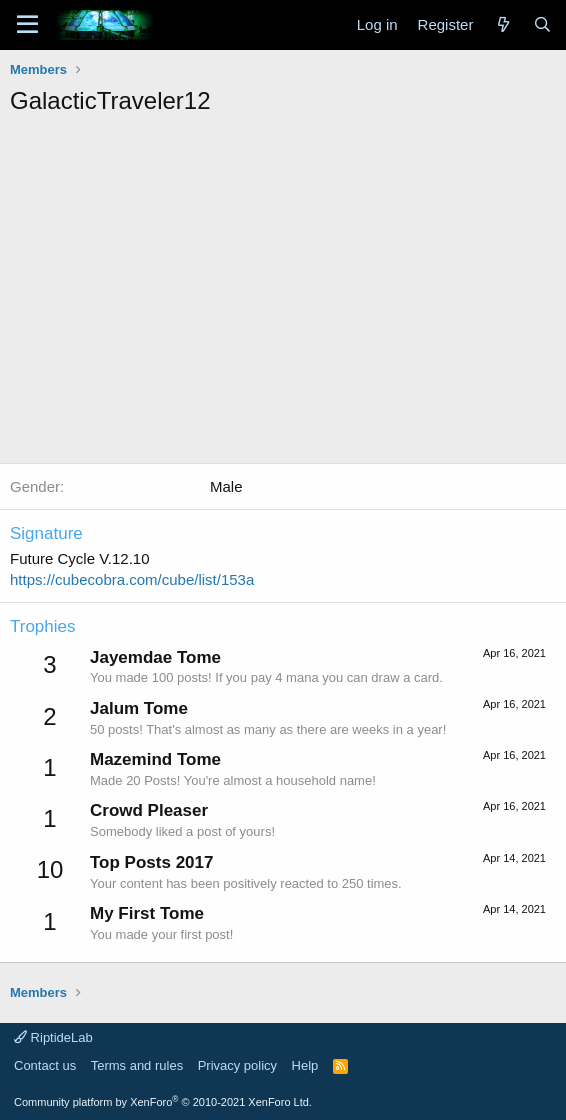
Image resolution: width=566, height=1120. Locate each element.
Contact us (45, 1065)
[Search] (542, 24)
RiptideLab (53, 1037)
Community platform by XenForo (163, 1102)
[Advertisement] (288, 268)
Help (305, 1065)
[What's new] (502, 24)
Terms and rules (137, 1065)
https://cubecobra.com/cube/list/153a (132, 579)
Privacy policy (237, 1065)
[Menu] (27, 25)
